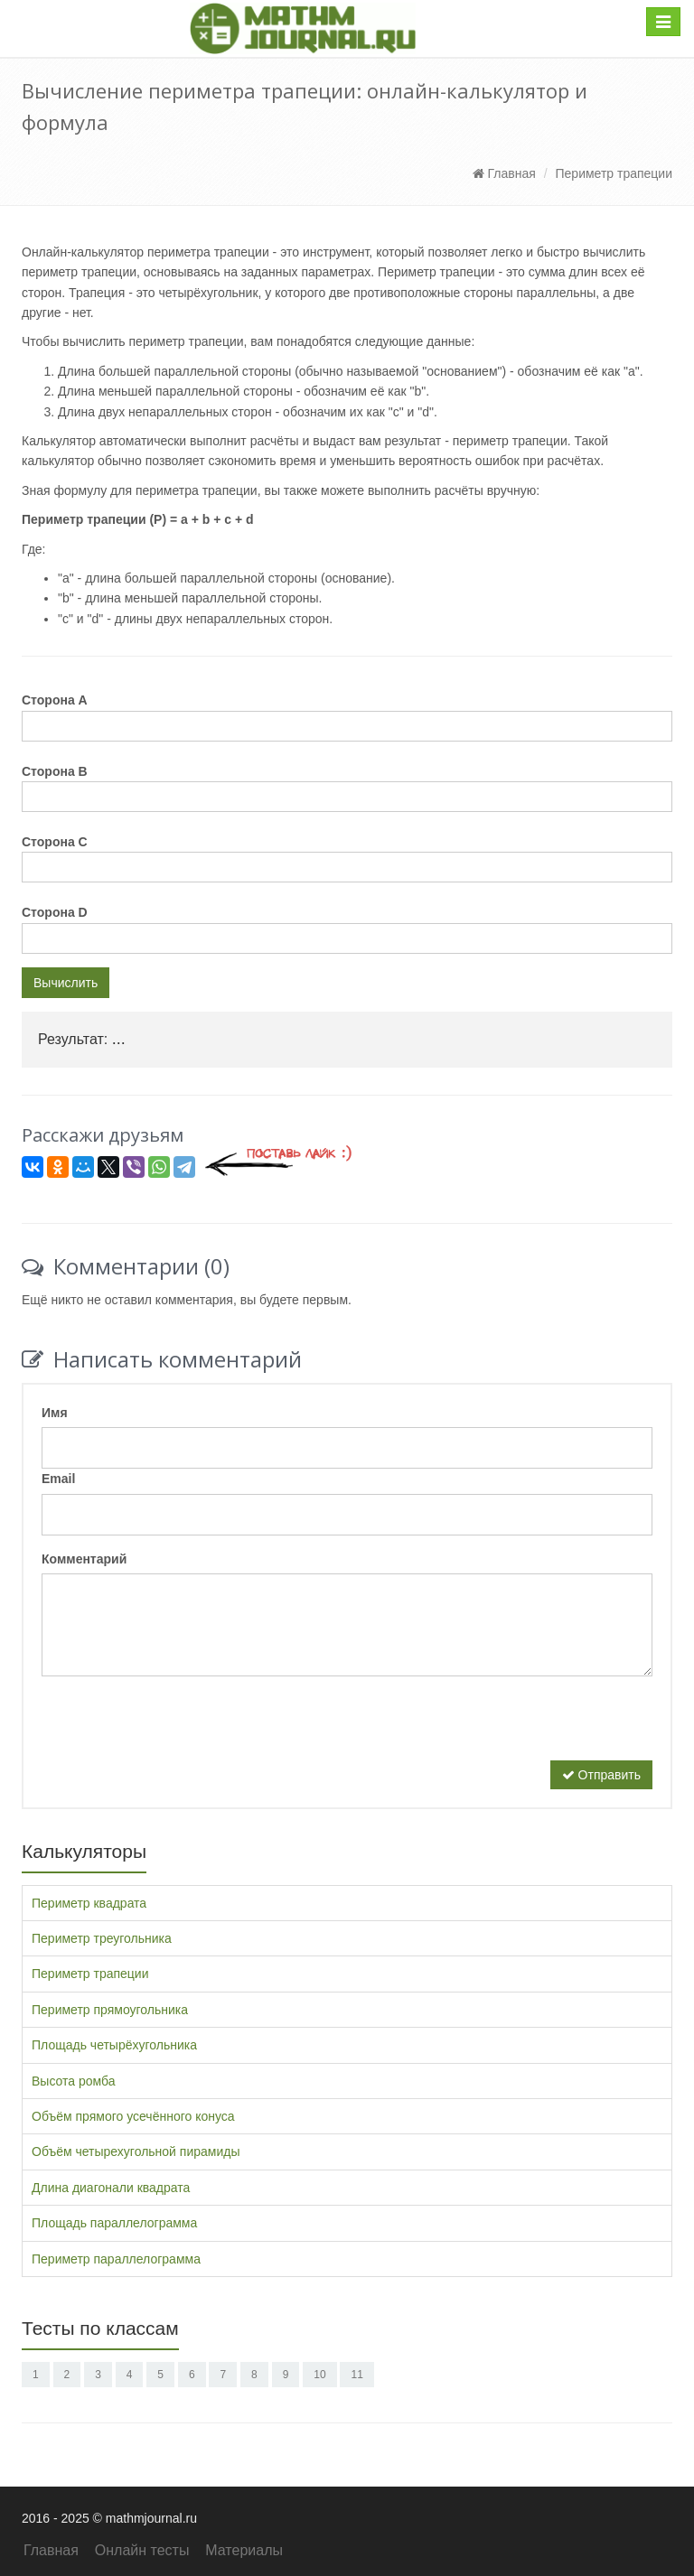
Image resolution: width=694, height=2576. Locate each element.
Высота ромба (74, 2081)
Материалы (244, 2550)
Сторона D (55, 912)
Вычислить (65, 982)
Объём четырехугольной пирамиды (135, 2151)
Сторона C (55, 842)
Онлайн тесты (142, 2550)
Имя (55, 1412)
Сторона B (55, 771)
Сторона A (55, 700)
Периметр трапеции (614, 173)
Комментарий (84, 1559)
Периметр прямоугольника (110, 2009)
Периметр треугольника (102, 1938)
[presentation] (179, 1725)
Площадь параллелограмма (114, 2223)
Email (58, 1478)
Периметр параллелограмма (116, 2259)
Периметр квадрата (89, 1903)
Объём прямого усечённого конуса (133, 2116)
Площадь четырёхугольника (114, 2045)
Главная (504, 173)
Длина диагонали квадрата (111, 2187)
